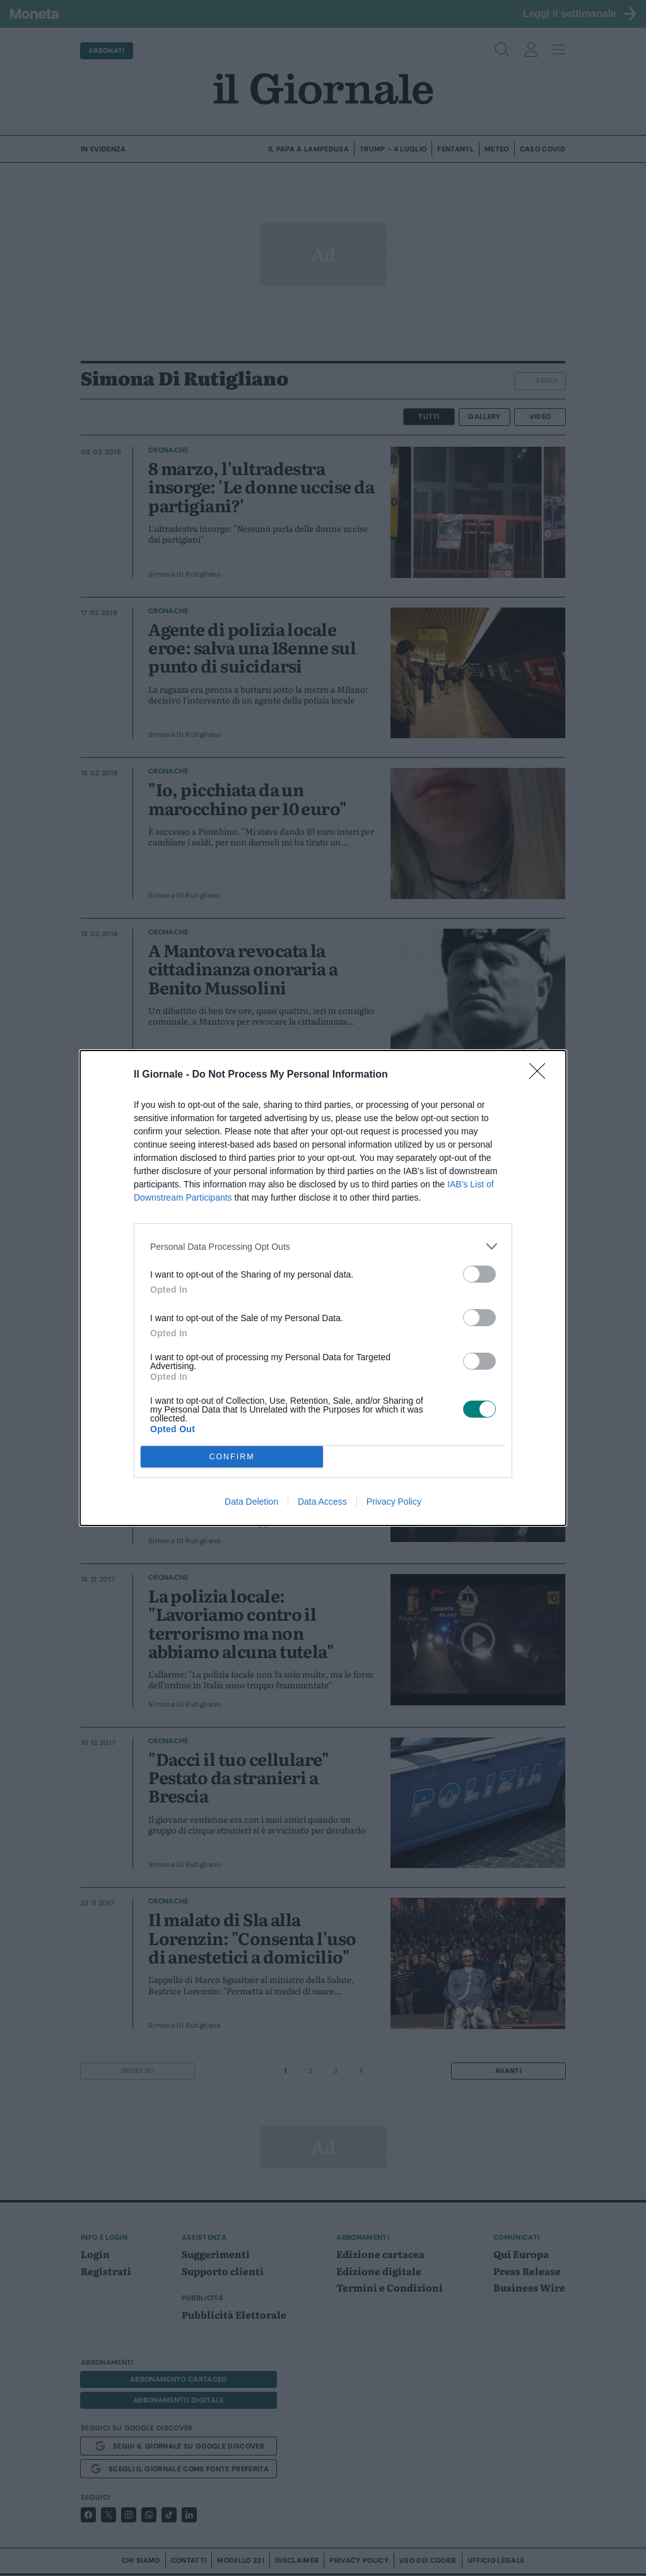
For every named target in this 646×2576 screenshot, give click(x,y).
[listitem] (323, 1246)
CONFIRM (231, 1457)
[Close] (541, 1075)
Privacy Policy (394, 1502)
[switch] (479, 1274)
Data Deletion (251, 1502)
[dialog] (323, 1288)
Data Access (322, 1502)
